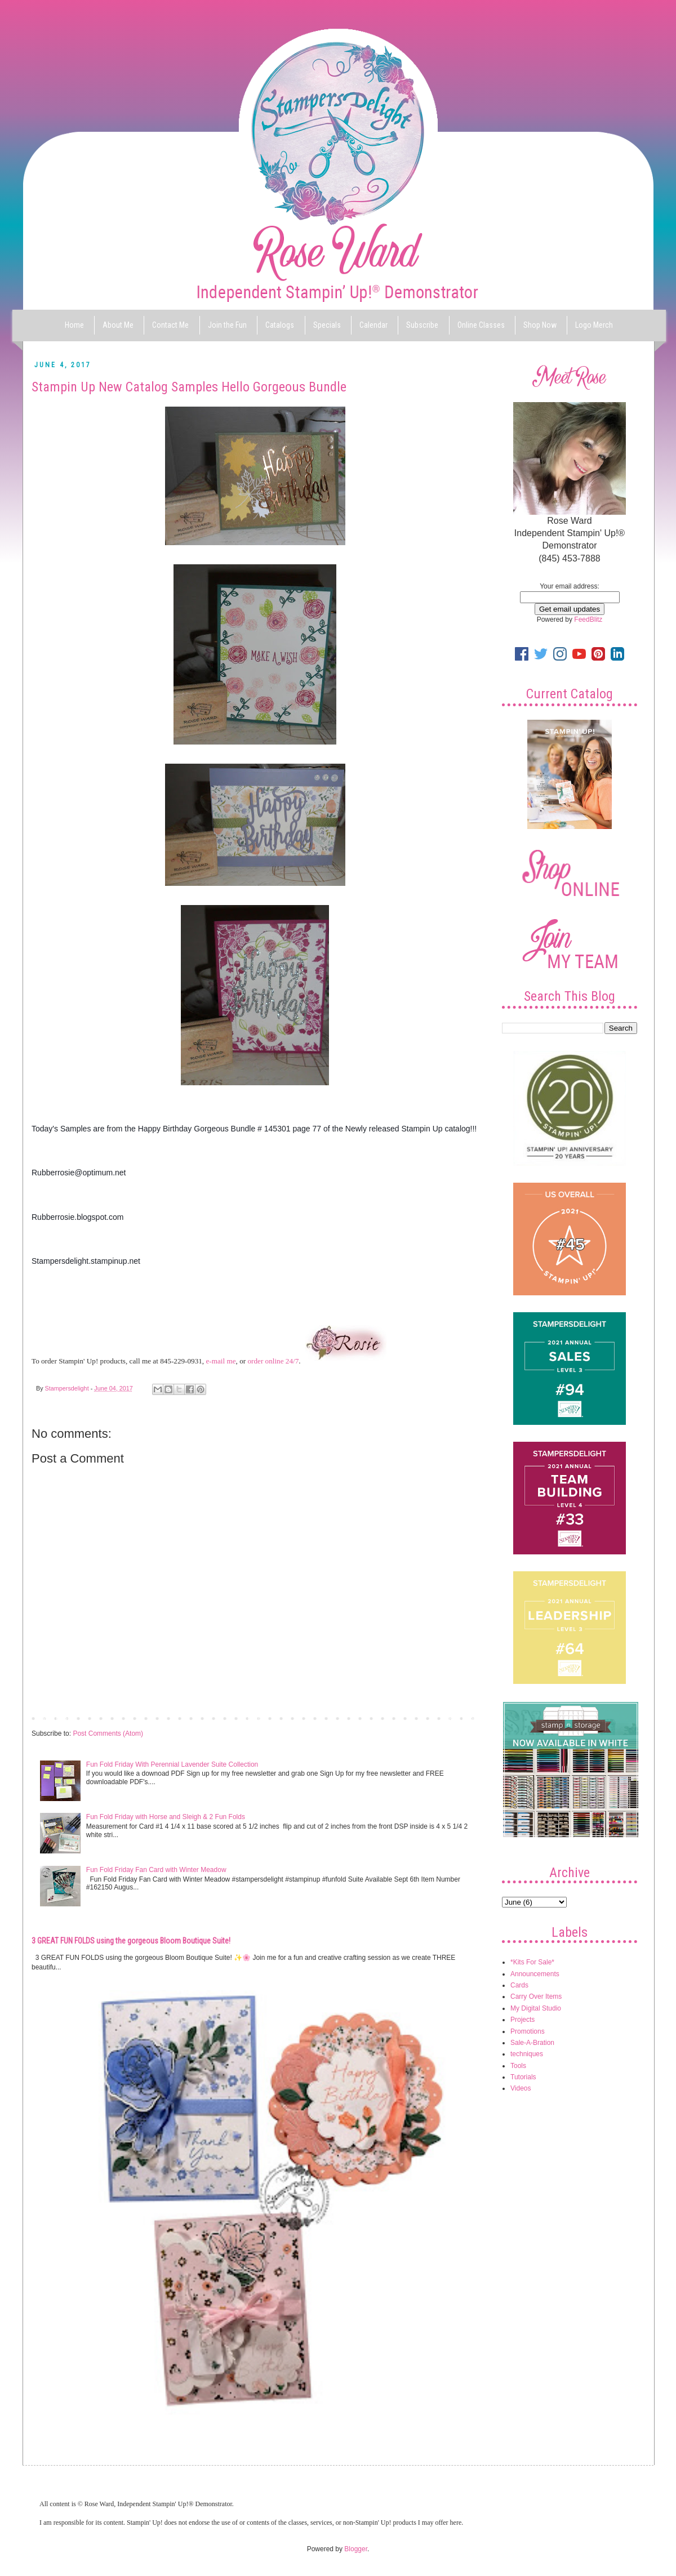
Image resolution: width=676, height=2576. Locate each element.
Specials (327, 324)
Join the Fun (227, 324)
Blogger (355, 2549)
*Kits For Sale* (532, 1962)
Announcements (534, 1974)
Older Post (459, 1718)
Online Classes (481, 324)
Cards (519, 1985)
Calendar (373, 324)
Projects (522, 2020)
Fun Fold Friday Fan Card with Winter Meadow (156, 1870)
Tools (518, 2066)
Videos (520, 2088)
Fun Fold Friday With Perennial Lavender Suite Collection (172, 1764)
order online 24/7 (273, 1361)
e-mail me (220, 1361)
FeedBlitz (588, 619)
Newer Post (51, 1718)
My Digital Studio (535, 2008)
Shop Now (540, 324)
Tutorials (523, 2077)
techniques (526, 2054)
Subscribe (422, 324)
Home (74, 324)
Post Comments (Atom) (108, 1733)
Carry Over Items (536, 1996)
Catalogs (279, 324)
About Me (118, 324)
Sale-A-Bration (532, 2043)
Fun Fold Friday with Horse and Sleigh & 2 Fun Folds (165, 1817)
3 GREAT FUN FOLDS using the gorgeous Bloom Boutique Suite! (131, 1940)
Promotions (527, 2031)
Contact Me (170, 324)
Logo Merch (594, 324)
